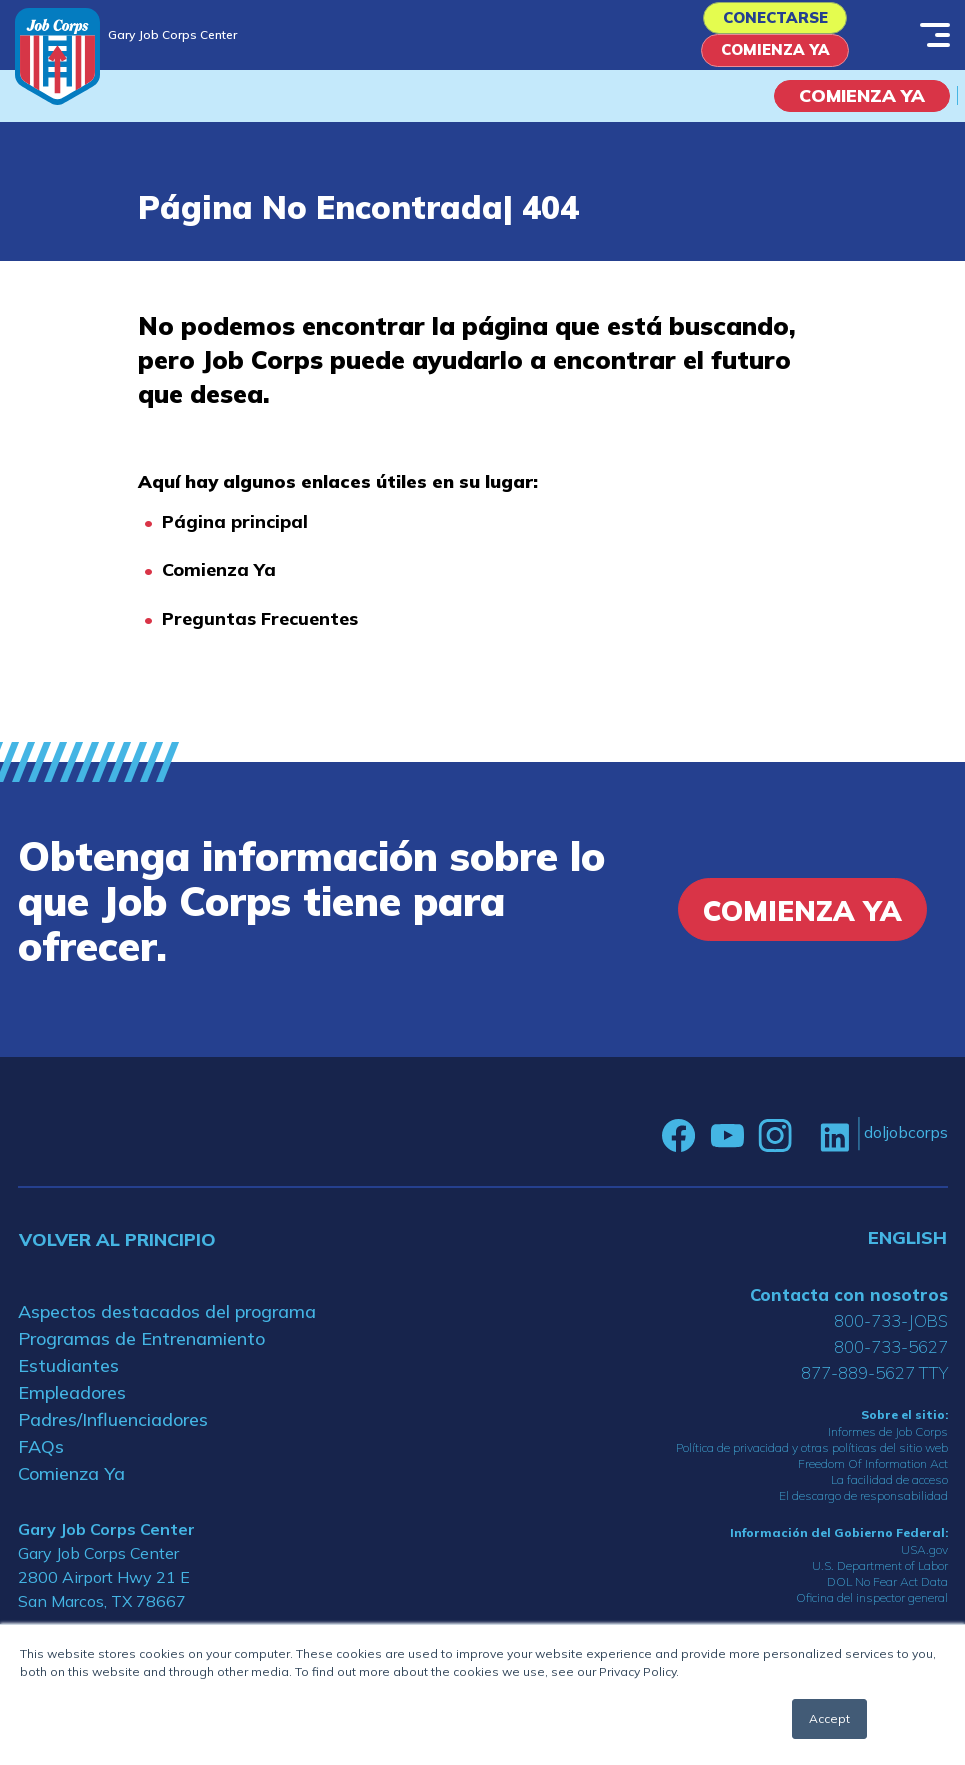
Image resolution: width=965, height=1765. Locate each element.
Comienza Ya (775, 60)
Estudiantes (68, 1377)
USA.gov (924, 1562)
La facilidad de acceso (889, 1492)
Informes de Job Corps (888, 1444)
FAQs (41, 1458)
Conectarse (775, 21)
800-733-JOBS (891, 1332)
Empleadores (72, 1404)
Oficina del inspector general (872, 1610)
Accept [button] (829, 1718)
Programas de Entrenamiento (141, 1350)
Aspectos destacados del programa (167, 1323)
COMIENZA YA (862, 108)
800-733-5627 (891, 1358)
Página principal (235, 534)
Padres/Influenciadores (113, 1431)
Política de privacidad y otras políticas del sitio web (812, 1460)
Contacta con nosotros (849, 1306)
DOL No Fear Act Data (887, 1594)
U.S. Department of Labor (880, 1578)
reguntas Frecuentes (266, 631)
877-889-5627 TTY (874, 1384)
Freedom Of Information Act (873, 1476)
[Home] (57, 56)
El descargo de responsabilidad (863, 1508)
